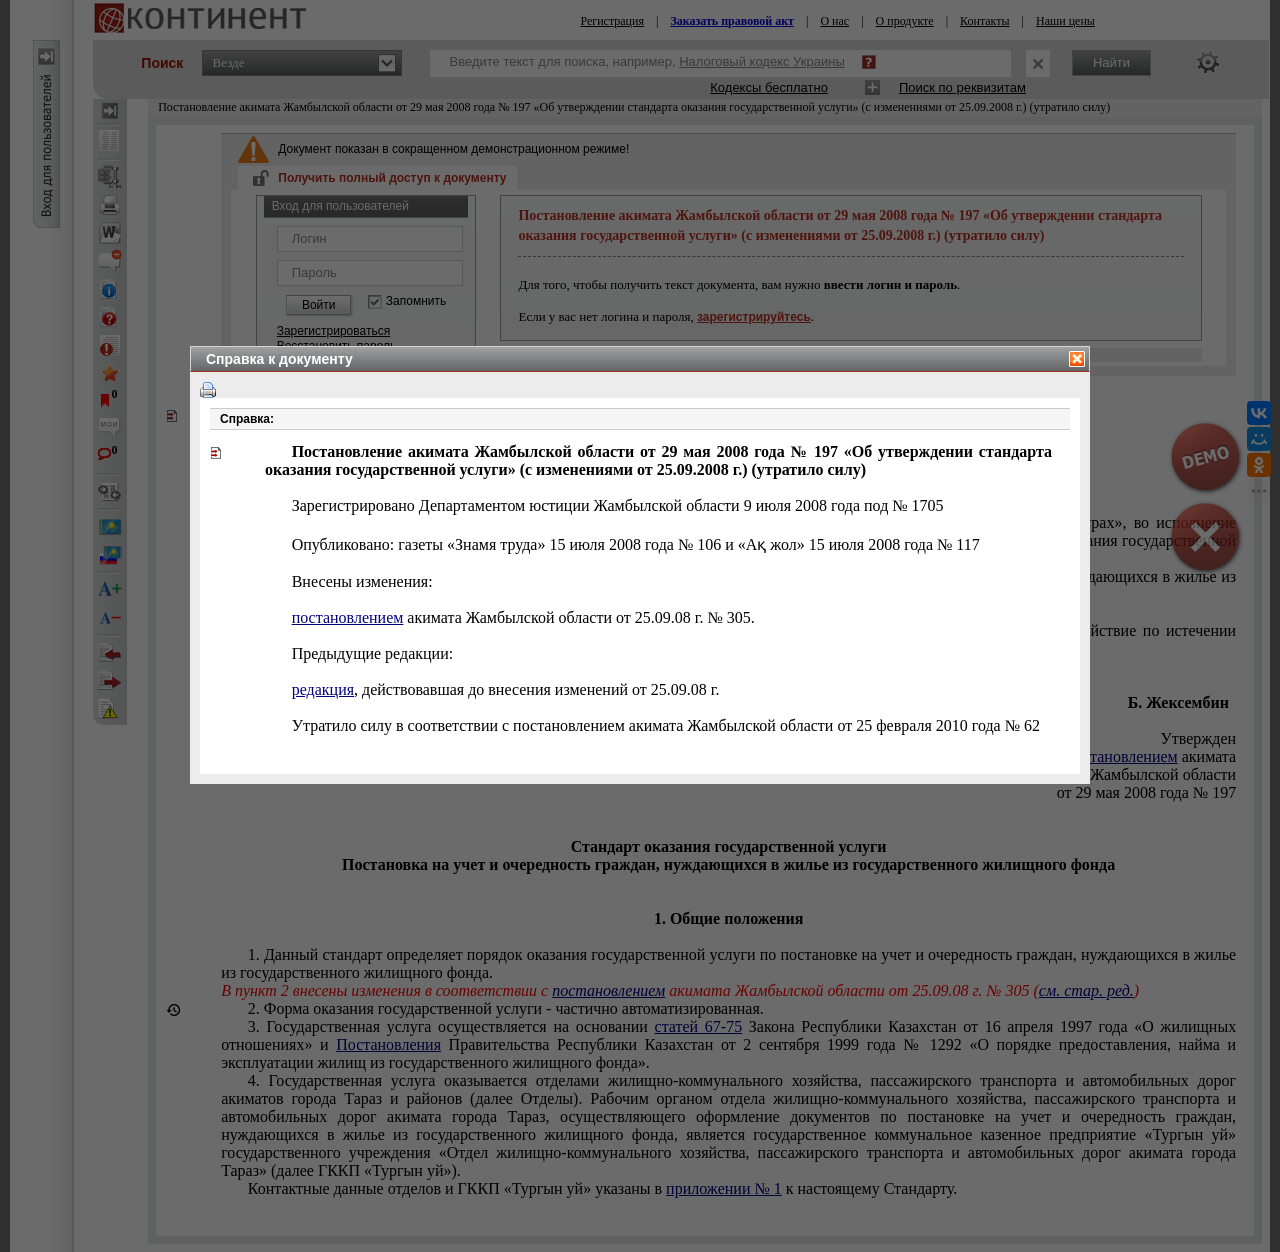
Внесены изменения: (362, 581)
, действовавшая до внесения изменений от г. (506, 689)
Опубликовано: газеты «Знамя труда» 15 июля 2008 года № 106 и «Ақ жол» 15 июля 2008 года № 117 (636, 544)
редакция (323, 689)
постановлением (348, 617)
